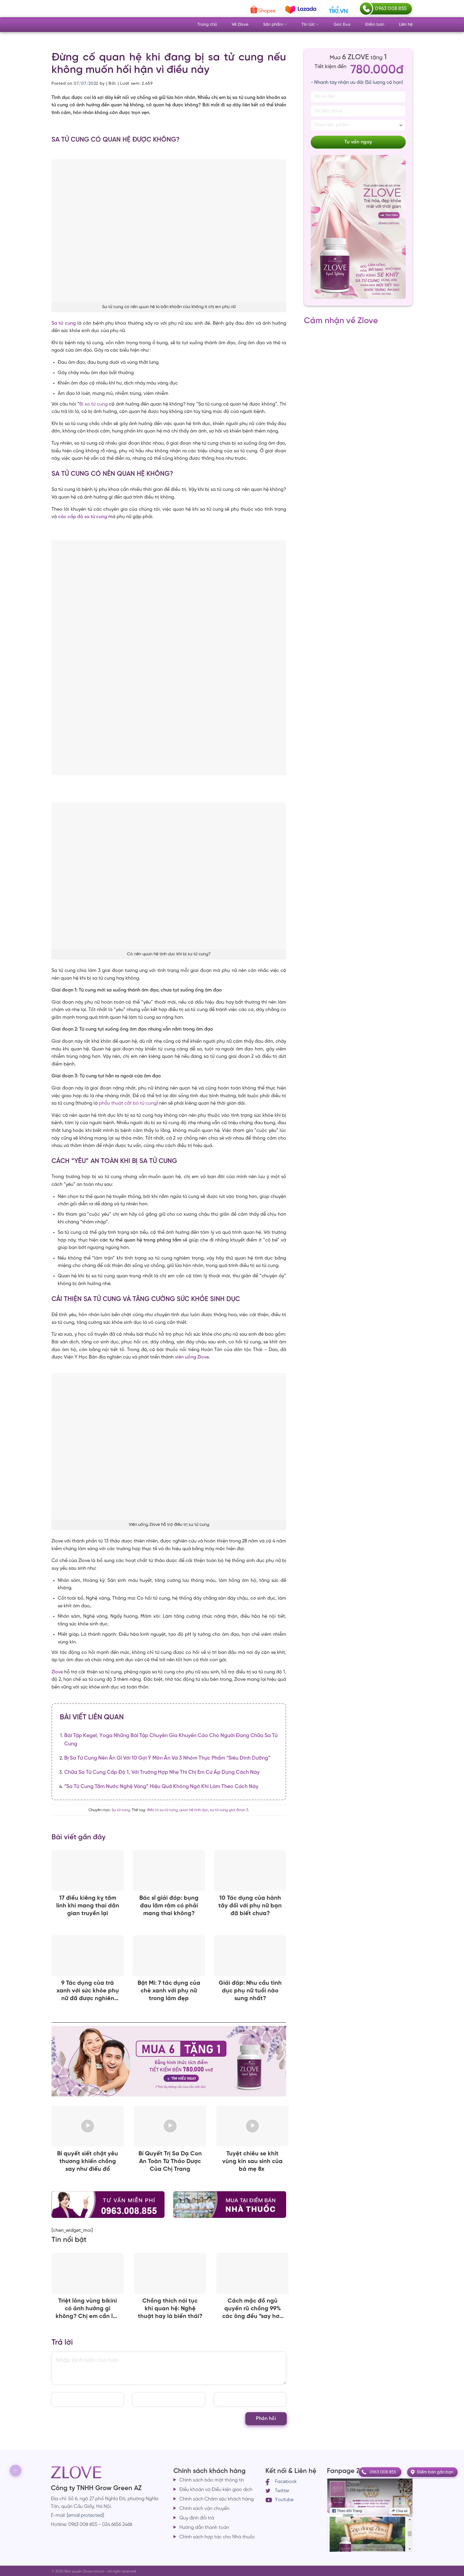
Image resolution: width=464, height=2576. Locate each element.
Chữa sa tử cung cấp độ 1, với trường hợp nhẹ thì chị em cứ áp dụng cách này (162, 1772)
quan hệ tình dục (193, 1810)
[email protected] (85, 2515)
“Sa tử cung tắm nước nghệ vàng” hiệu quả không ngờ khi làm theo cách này (161, 1786)
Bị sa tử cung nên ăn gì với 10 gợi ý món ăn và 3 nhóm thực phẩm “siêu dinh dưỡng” (167, 1758)
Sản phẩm (275, 24)
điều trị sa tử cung (162, 1810)
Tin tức (310, 24)
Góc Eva (342, 24)
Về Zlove (240, 24)
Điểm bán (374, 24)
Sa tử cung (121, 1810)
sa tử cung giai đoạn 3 (229, 1810)
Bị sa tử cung (93, 404)
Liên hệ (406, 24)
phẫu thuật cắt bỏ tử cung (128, 1103)
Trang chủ (207, 24)
